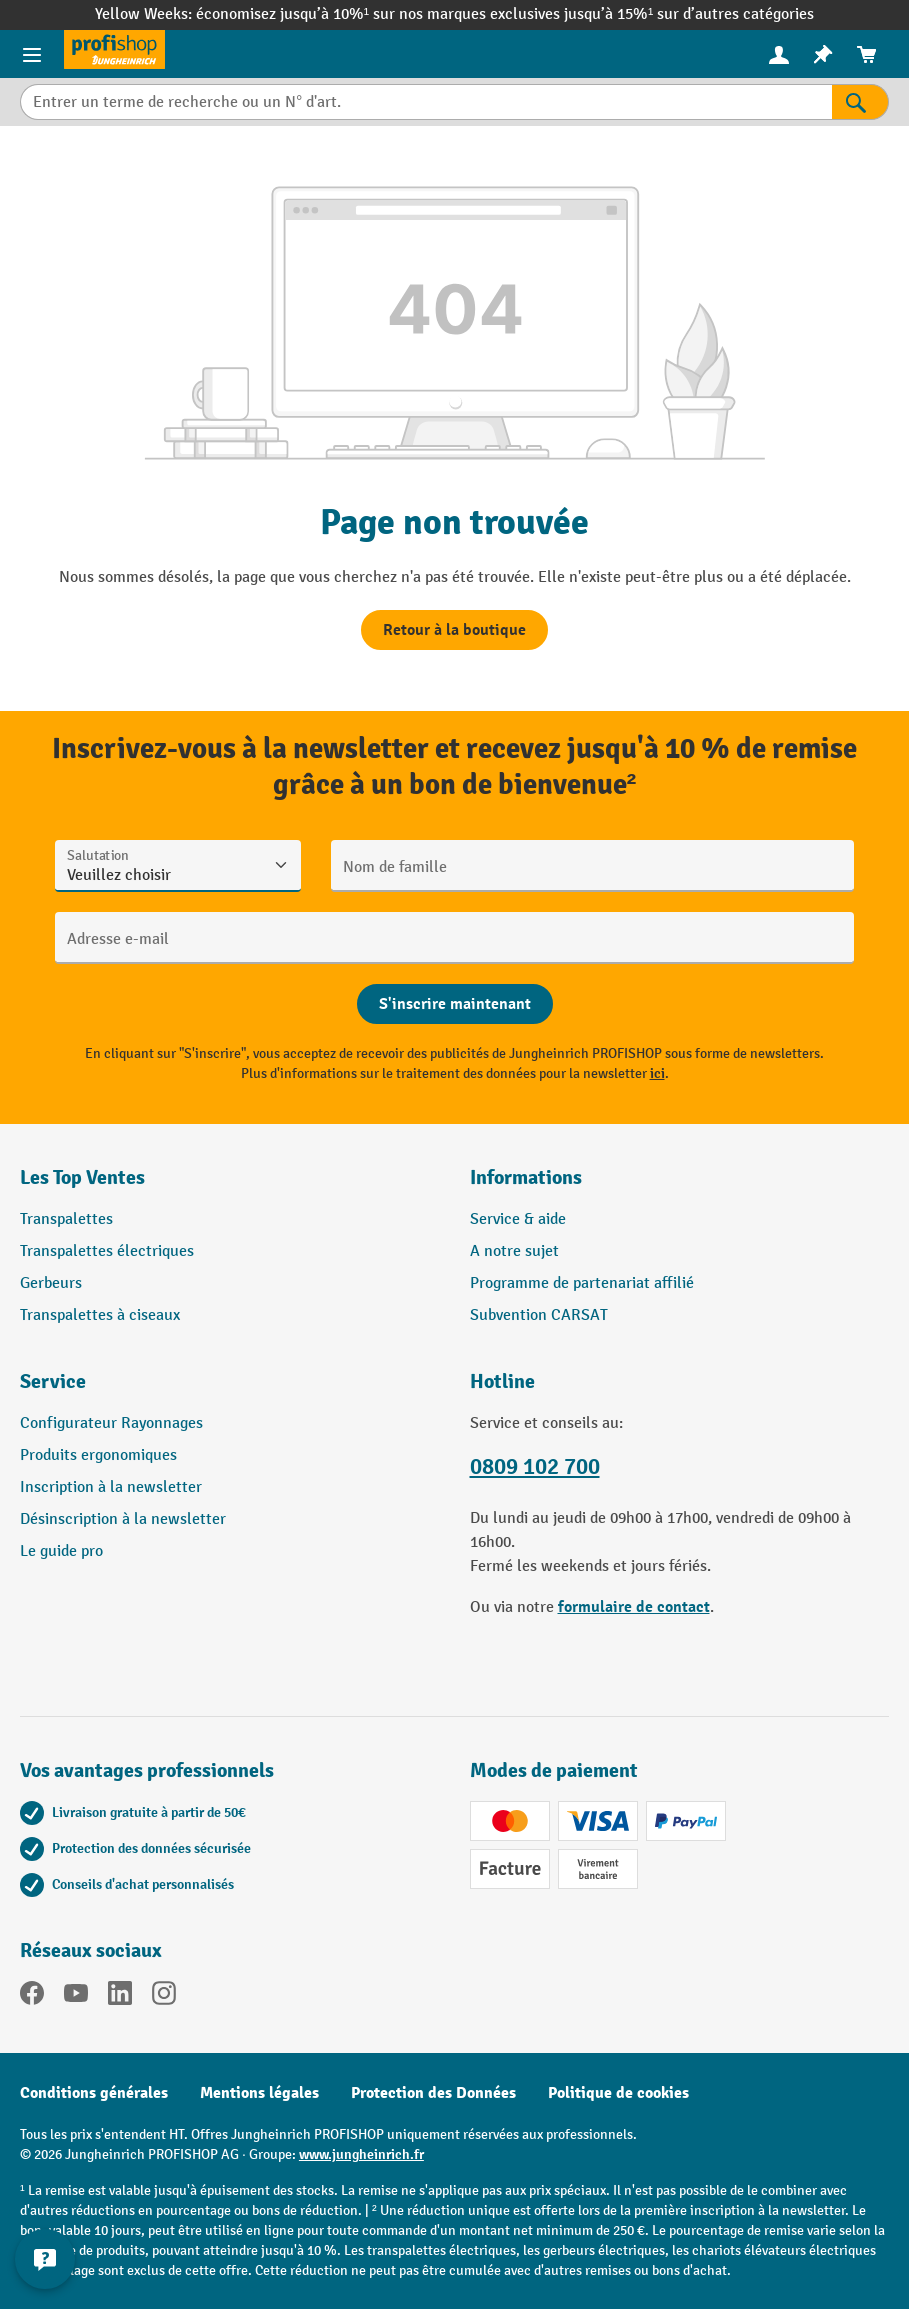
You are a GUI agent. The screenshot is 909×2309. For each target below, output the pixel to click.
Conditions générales (94, 2093)
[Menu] (32, 54)
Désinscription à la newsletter (123, 1519)
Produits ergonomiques (98, 1455)
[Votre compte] (779, 54)
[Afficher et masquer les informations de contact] (45, 2259)
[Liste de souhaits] (823, 54)
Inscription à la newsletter (111, 1487)
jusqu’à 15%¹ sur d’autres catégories (689, 14)
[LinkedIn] (120, 1997)
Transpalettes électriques (107, 1251)
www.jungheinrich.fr (361, 2154)
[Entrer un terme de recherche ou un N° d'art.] (426, 102)
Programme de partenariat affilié (582, 1283)
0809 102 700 (535, 1467)
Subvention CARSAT (539, 1315)
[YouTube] (76, 1997)
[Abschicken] (455, 1004)
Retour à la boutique (454, 630)
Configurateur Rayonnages (111, 1423)
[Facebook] (32, 1997)
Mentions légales (259, 2093)
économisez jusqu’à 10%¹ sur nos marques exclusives (380, 14)
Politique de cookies (618, 2093)
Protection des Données (433, 2093)
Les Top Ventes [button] (82, 1177)
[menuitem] (779, 54)
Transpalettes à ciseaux (100, 1315)
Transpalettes (66, 1219)
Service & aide (518, 1219)
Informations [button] (526, 1177)
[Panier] (867, 54)
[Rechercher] (860, 102)
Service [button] (53, 1381)
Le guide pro (61, 1551)
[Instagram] (164, 1997)
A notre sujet (514, 1251)
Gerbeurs (51, 1283)
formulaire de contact (634, 1607)
